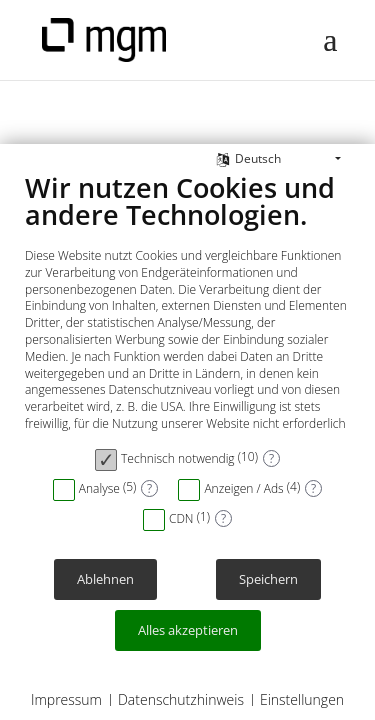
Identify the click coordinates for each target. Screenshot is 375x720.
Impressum (66, 699)
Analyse (99, 488)
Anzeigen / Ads (243, 488)
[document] (187, 304)
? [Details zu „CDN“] (223, 518)
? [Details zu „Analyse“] (149, 488)
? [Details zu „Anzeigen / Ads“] (313, 488)
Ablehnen (105, 579)
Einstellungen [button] (302, 699)
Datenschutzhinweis (181, 699)
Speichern (268, 579)
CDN (181, 518)
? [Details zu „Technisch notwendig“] (271, 458)
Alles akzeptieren (188, 630)
